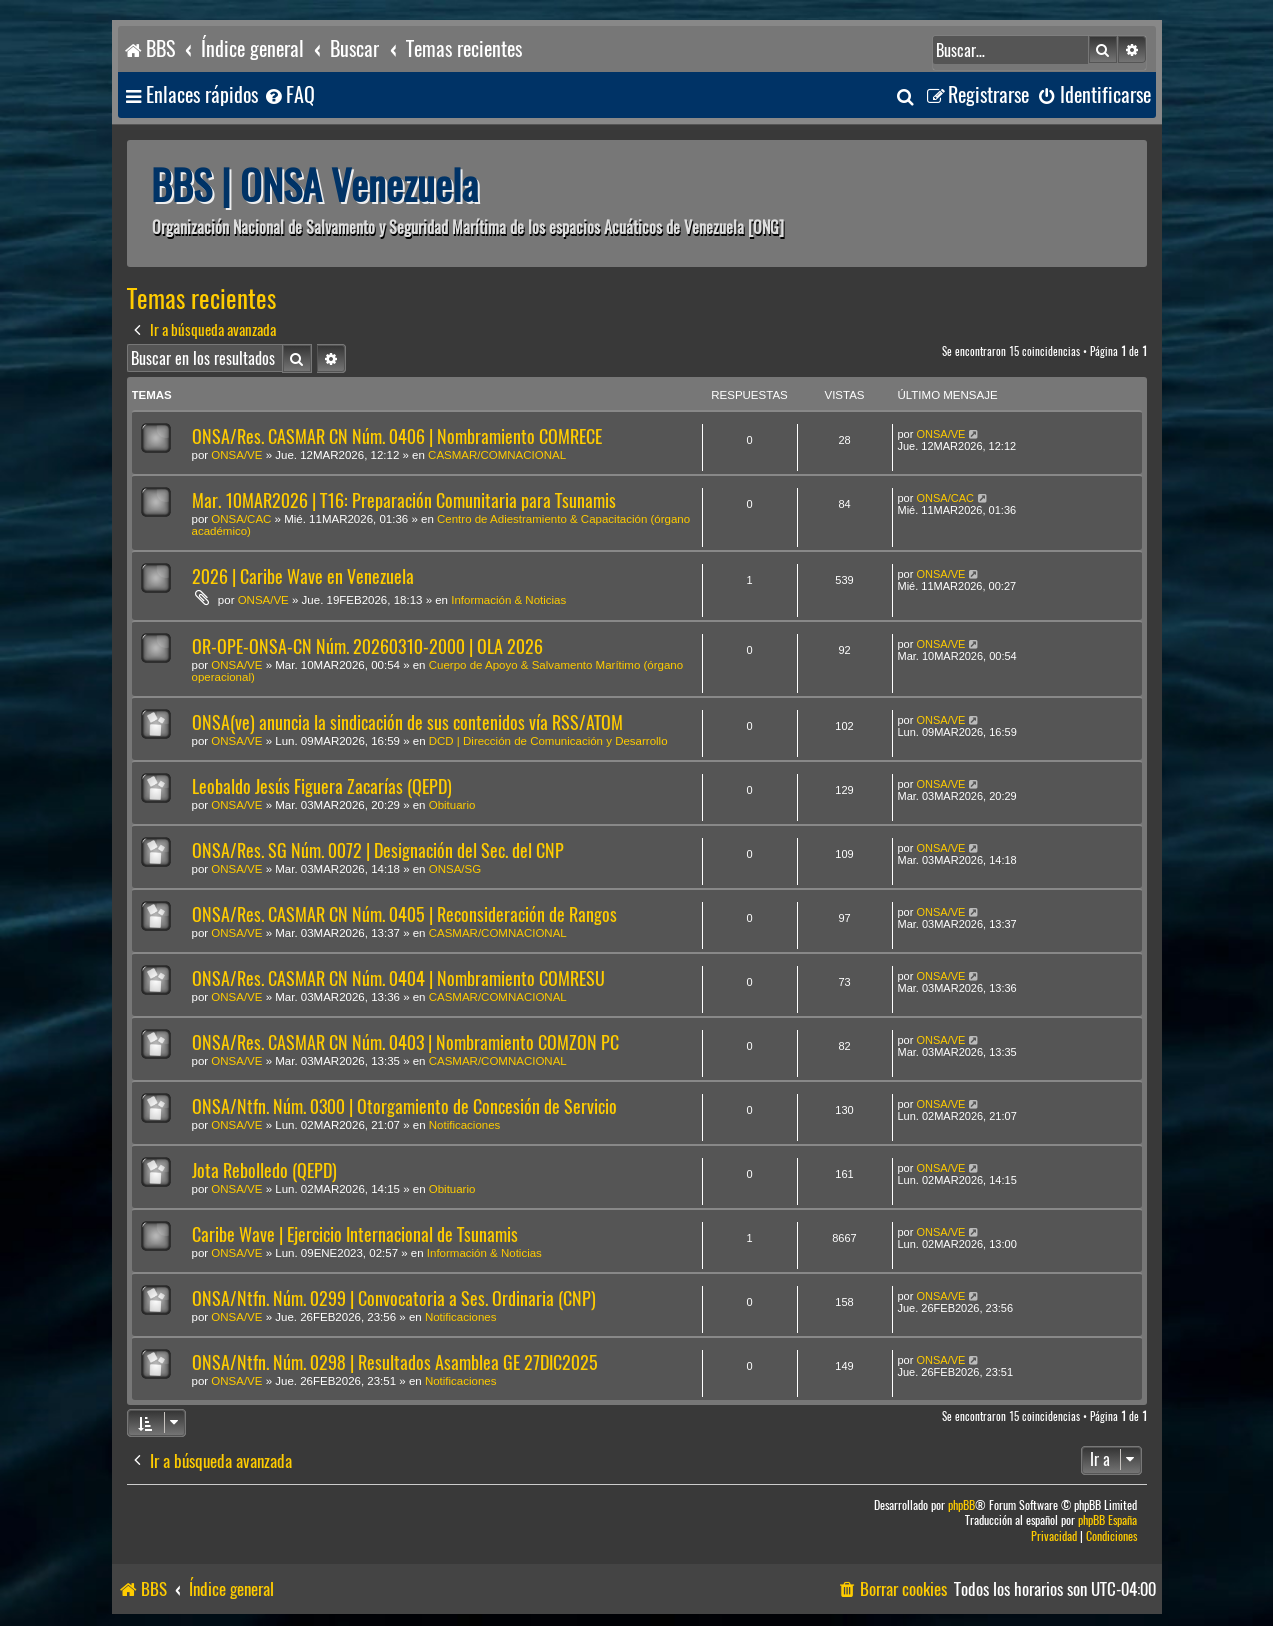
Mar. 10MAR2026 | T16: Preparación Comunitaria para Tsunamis (404, 500)
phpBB (961, 1505)
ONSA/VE (236, 455)
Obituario (452, 805)
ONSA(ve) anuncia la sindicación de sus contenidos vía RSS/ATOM (407, 722)
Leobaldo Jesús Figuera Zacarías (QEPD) (322, 786)
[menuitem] (289, 95)
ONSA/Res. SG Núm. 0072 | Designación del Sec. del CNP (378, 850)
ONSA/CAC (241, 519)
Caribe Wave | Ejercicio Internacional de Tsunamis (355, 1234)
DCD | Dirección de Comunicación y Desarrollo (548, 741)
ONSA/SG (455, 869)
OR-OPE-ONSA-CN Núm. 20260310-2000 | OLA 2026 (367, 646)
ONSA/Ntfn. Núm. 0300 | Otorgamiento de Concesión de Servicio (404, 1106)
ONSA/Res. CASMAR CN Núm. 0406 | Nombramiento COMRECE (397, 436)
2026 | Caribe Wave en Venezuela (303, 576)
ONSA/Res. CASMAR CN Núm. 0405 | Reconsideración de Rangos (404, 914)
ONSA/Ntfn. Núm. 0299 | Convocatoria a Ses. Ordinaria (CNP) (394, 1298)
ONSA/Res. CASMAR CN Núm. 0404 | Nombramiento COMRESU (398, 978)
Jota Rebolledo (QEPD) (264, 1170)
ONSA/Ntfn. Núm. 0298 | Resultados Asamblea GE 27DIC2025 (395, 1362)
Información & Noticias (508, 600)
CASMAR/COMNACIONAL (497, 455)
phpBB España (1107, 1520)
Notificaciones (465, 1125)
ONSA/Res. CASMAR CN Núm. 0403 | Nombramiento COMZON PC (405, 1042)
